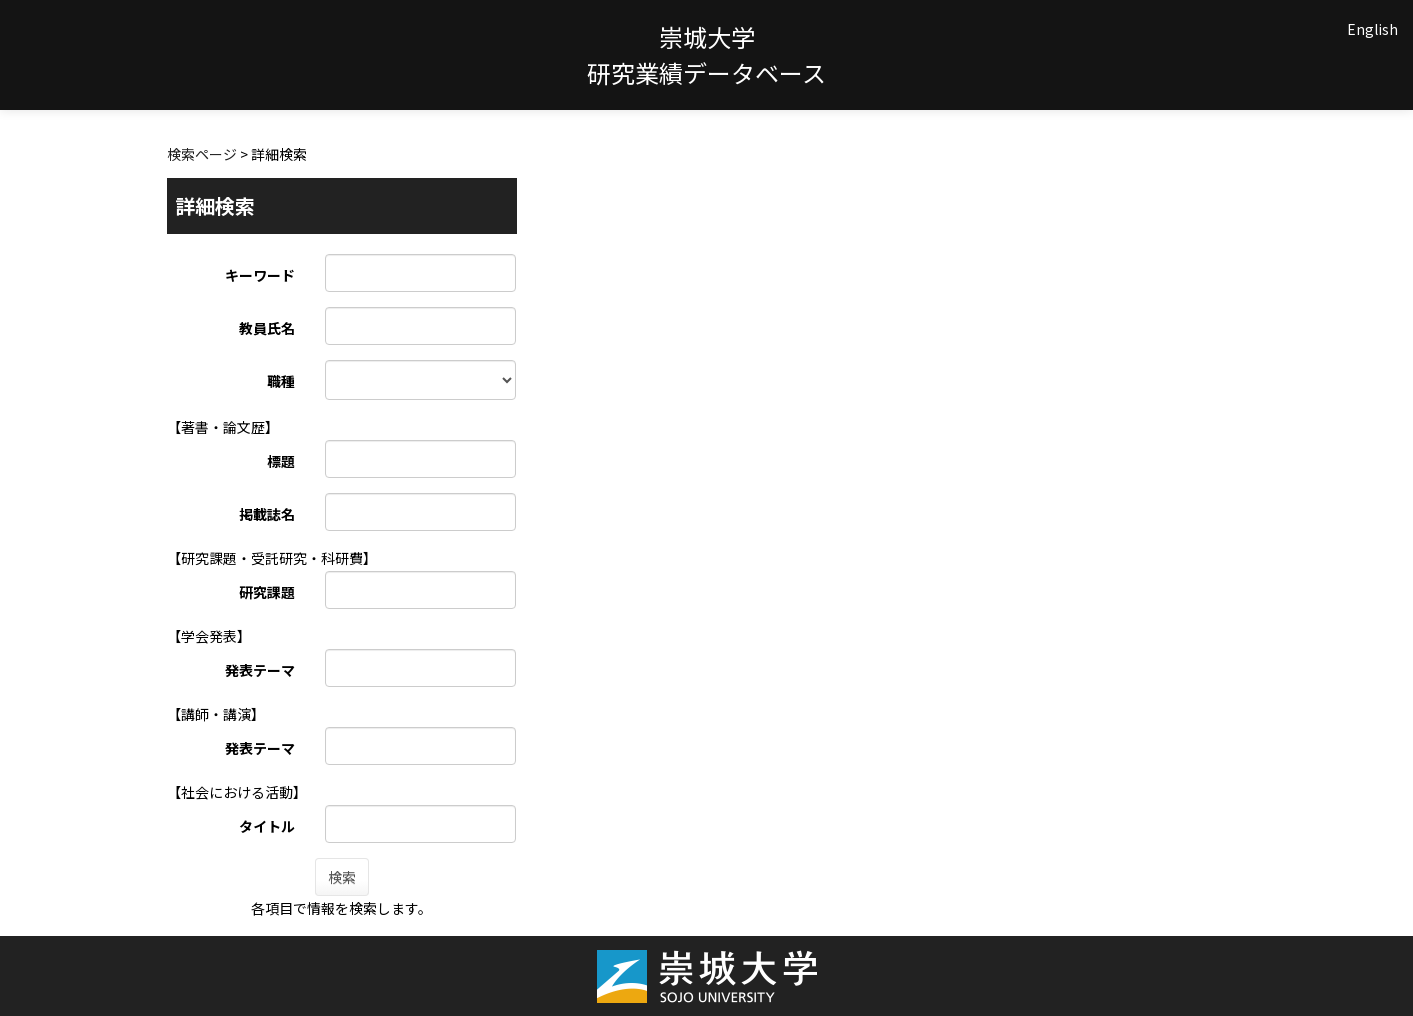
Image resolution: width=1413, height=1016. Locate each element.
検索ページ (202, 154)
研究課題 (267, 592)
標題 (281, 461)
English (1372, 29)
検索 (342, 877)
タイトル (267, 826)
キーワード (260, 275)
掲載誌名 (267, 514)
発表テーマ (260, 670)
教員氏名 (267, 328)
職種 (281, 381)
